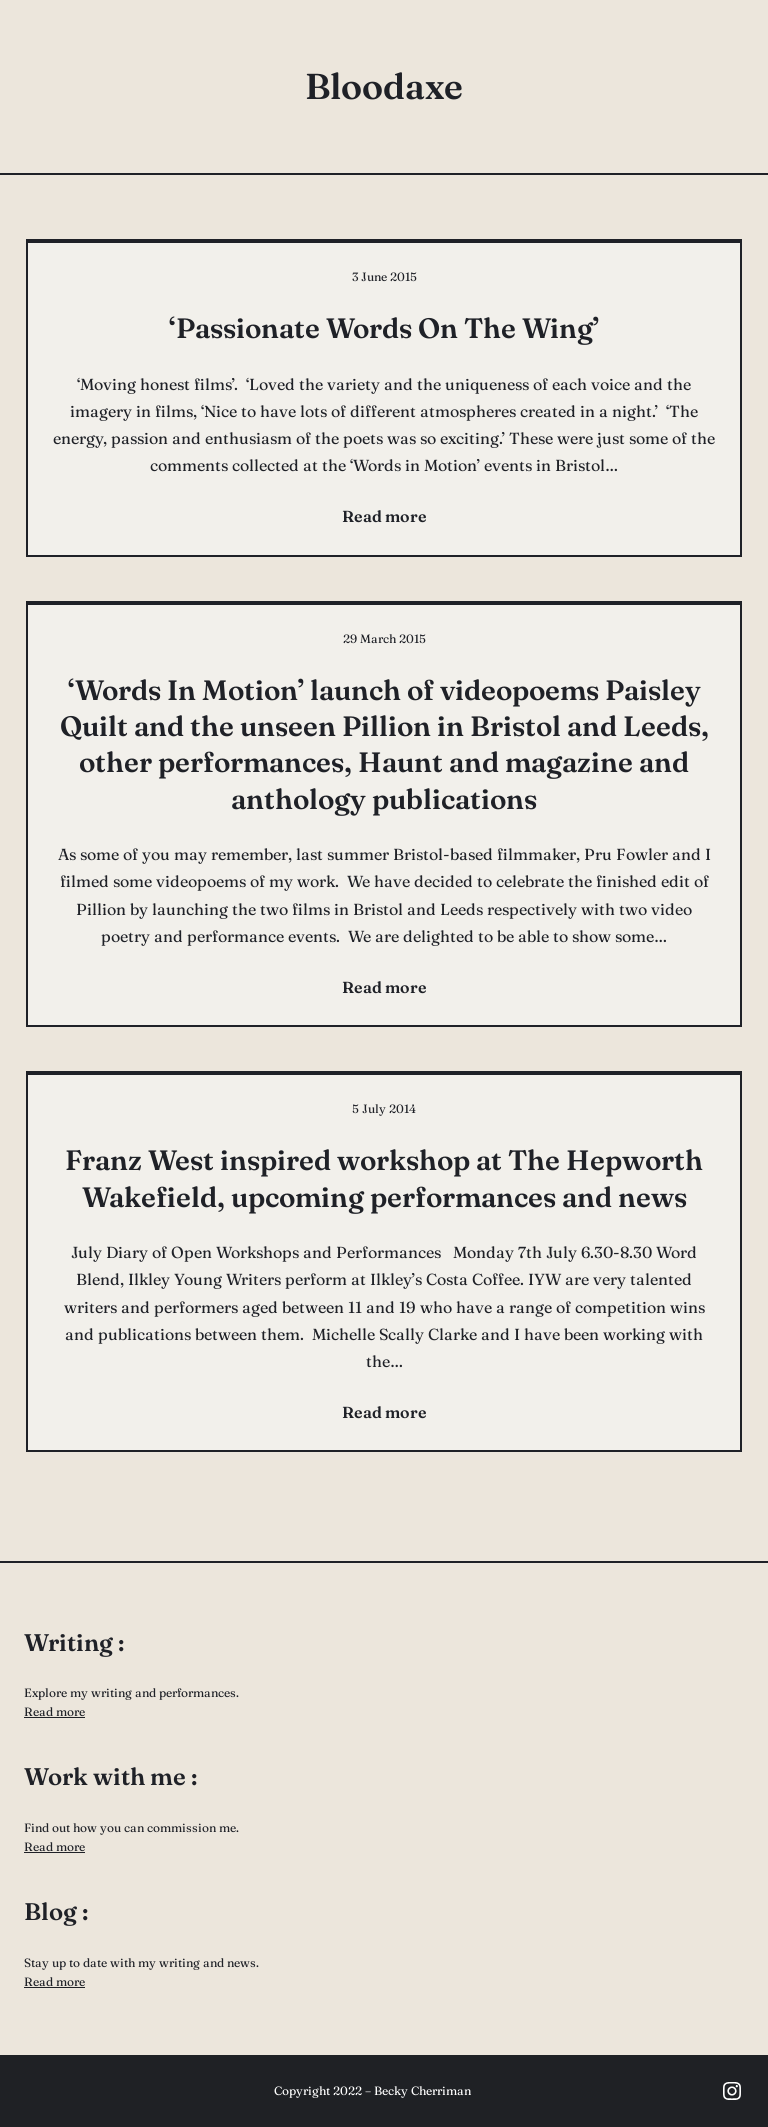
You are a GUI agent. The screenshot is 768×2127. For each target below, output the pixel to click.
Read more (54, 1711)
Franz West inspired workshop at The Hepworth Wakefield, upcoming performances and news (384, 1178)
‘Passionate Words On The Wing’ (384, 328)
